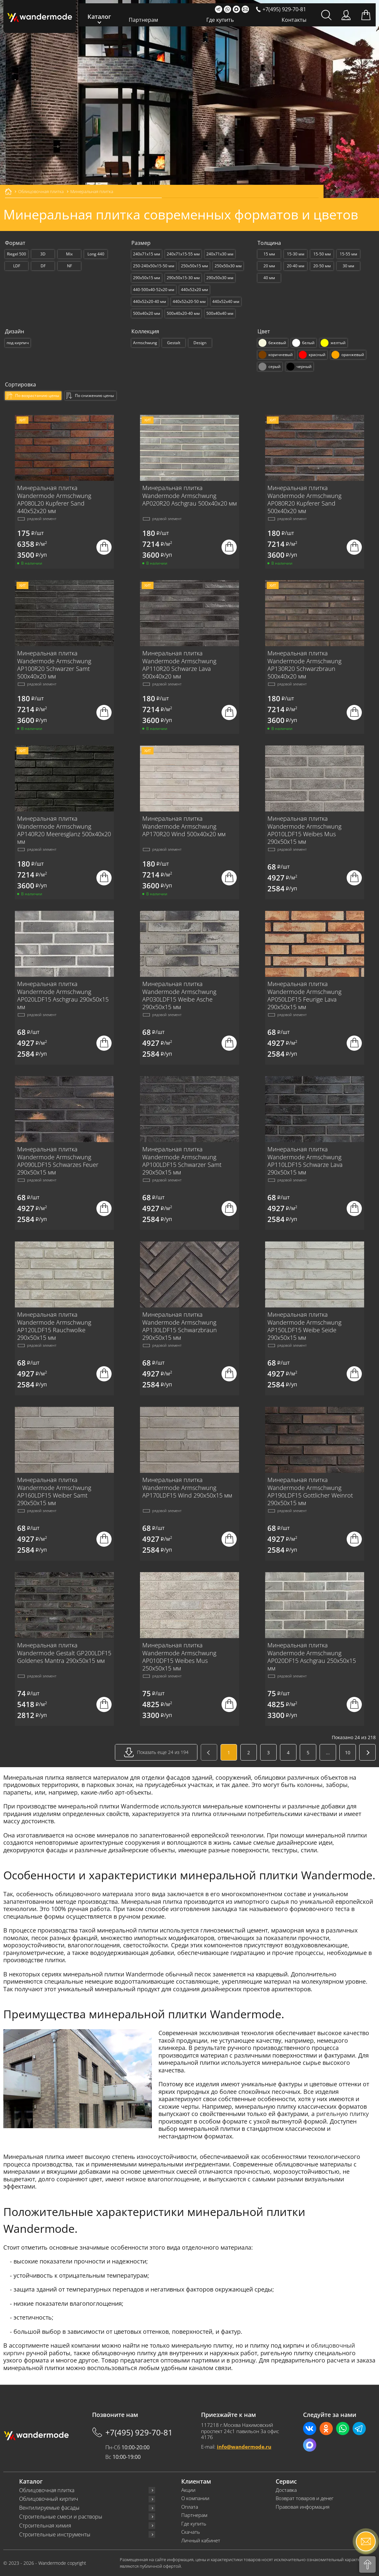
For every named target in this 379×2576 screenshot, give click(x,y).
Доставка (286, 2490)
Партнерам (143, 19)
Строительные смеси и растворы (60, 2516)
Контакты (294, 19)
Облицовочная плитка (46, 2490)
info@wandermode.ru (244, 2446)
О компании (195, 2498)
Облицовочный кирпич (48, 2498)
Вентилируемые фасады (49, 2507)
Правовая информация (302, 2507)
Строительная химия (45, 2525)
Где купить (220, 19)
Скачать (190, 2532)
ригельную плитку (342, 2114)
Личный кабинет (200, 2540)
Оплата (189, 2507)
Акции (188, 2490)
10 (347, 1752)
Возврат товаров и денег (304, 2498)
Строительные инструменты (54, 2534)
